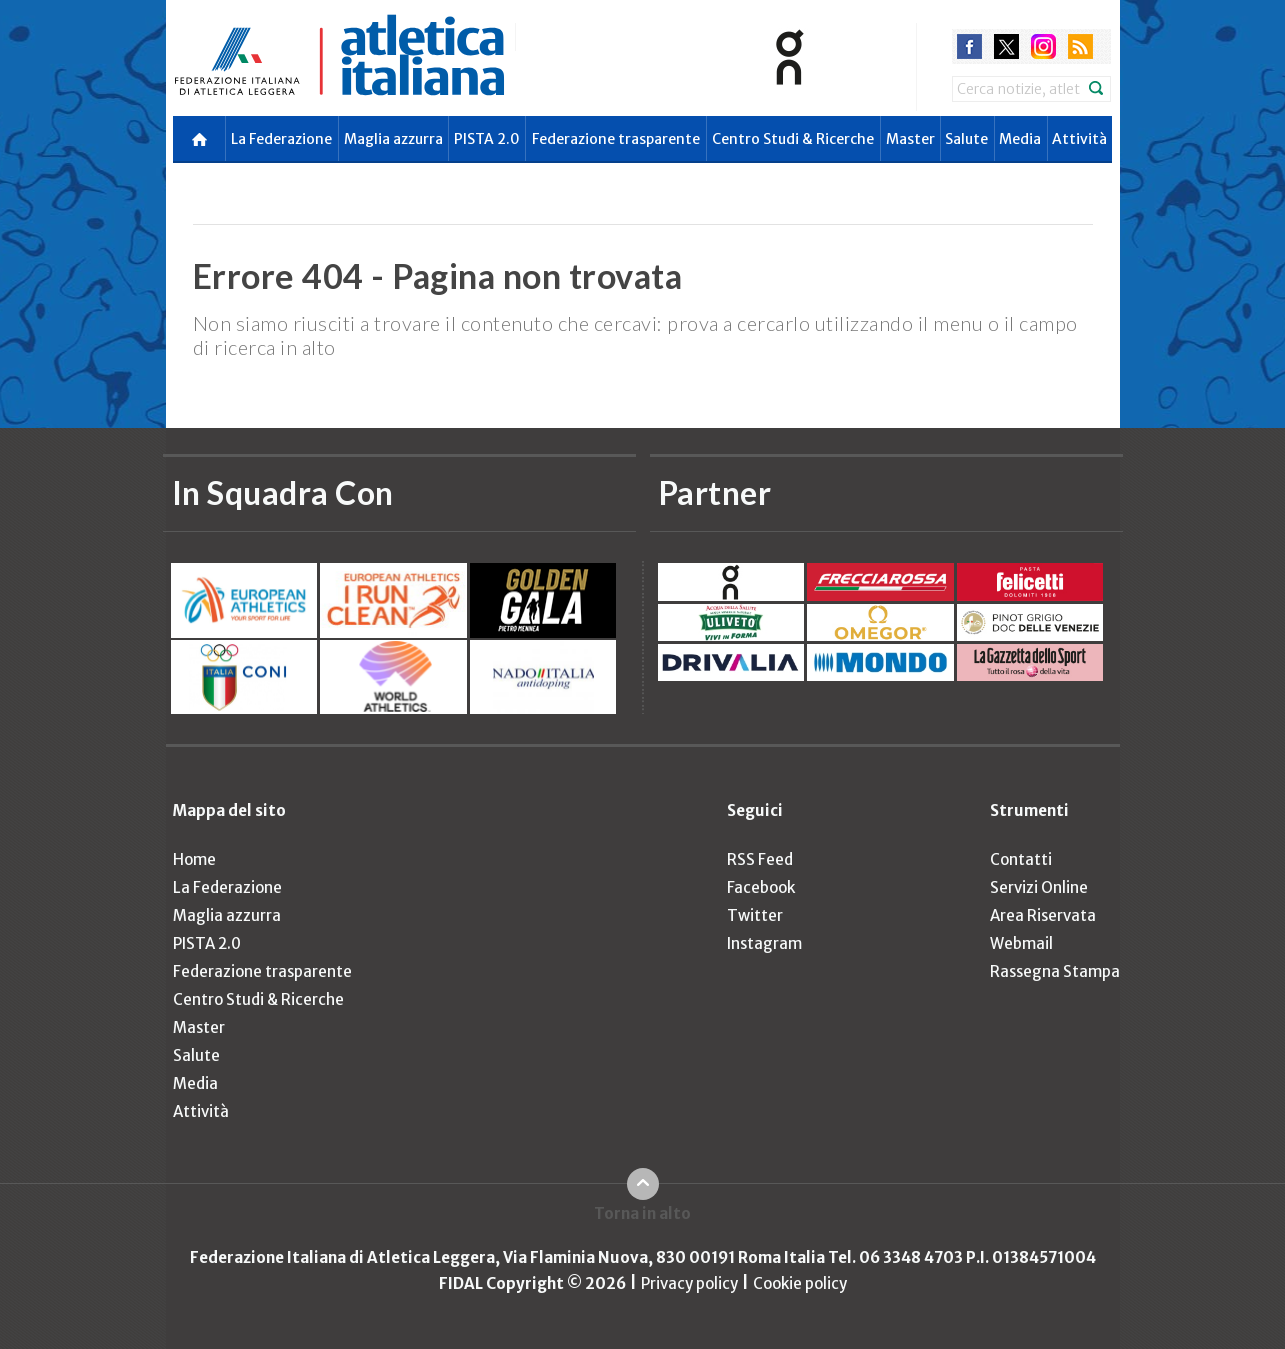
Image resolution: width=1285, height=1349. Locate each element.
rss (1080, 46)
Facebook (761, 887)
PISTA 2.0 (487, 139)
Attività (1079, 139)
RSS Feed (760, 859)
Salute (966, 139)
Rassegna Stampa (1055, 971)
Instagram (764, 943)
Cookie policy (800, 1283)
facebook (969, 46)
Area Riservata (1043, 915)
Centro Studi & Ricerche (793, 139)
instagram (1043, 46)
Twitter (755, 915)
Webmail (1021, 943)
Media (1020, 139)
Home (194, 859)
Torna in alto (642, 1213)
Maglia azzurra (393, 139)
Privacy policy (689, 1283)
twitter (1006, 46)
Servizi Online (1039, 887)
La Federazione (281, 139)
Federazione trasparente (616, 139)
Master (910, 139)
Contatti (1021, 859)
